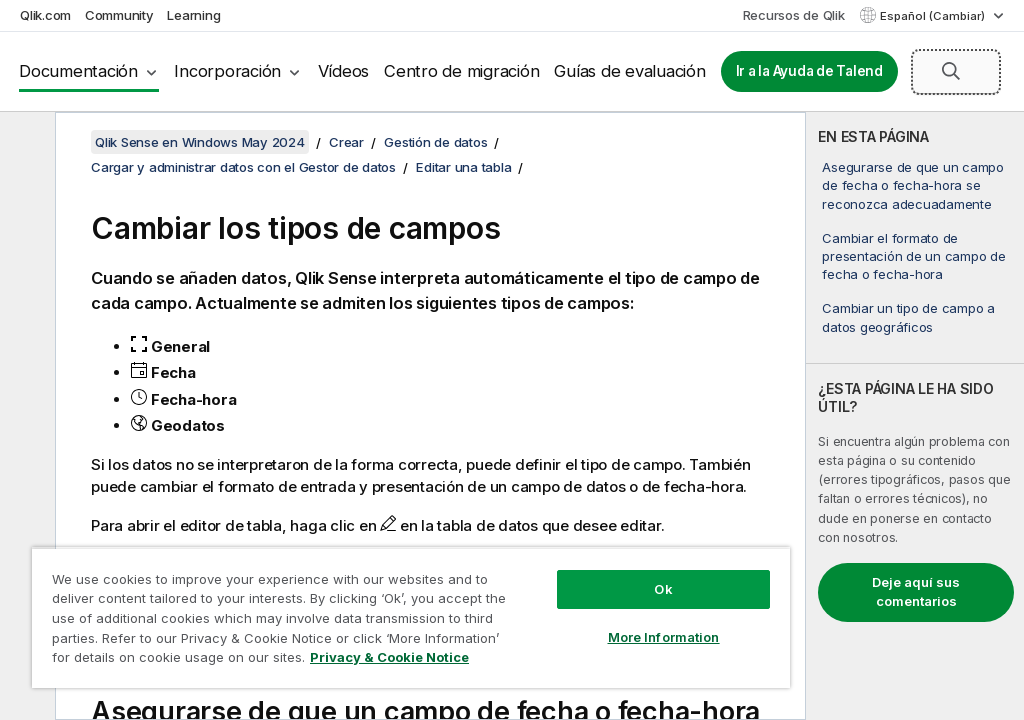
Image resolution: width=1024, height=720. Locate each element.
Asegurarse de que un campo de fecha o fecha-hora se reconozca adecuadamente (913, 185)
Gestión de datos (435, 142)
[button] (951, 71)
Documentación (78, 71)
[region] (411, 617)
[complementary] (915, 416)
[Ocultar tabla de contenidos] (25, 143)
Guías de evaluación (629, 71)
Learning (193, 15)
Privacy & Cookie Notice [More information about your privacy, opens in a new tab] (389, 657)
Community (119, 15)
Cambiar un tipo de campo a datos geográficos (908, 317)
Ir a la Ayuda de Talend (809, 71)
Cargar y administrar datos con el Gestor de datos (243, 167)
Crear (346, 142)
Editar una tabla (463, 167)
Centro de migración (461, 71)
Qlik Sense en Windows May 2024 (200, 142)
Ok (663, 589)
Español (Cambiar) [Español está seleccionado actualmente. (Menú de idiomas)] (934, 16)
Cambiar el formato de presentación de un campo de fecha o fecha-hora (913, 256)
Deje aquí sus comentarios (916, 592)
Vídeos (344, 71)
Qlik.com (45, 15)
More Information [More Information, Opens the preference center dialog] (664, 637)
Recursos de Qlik (794, 15)
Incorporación (227, 71)
